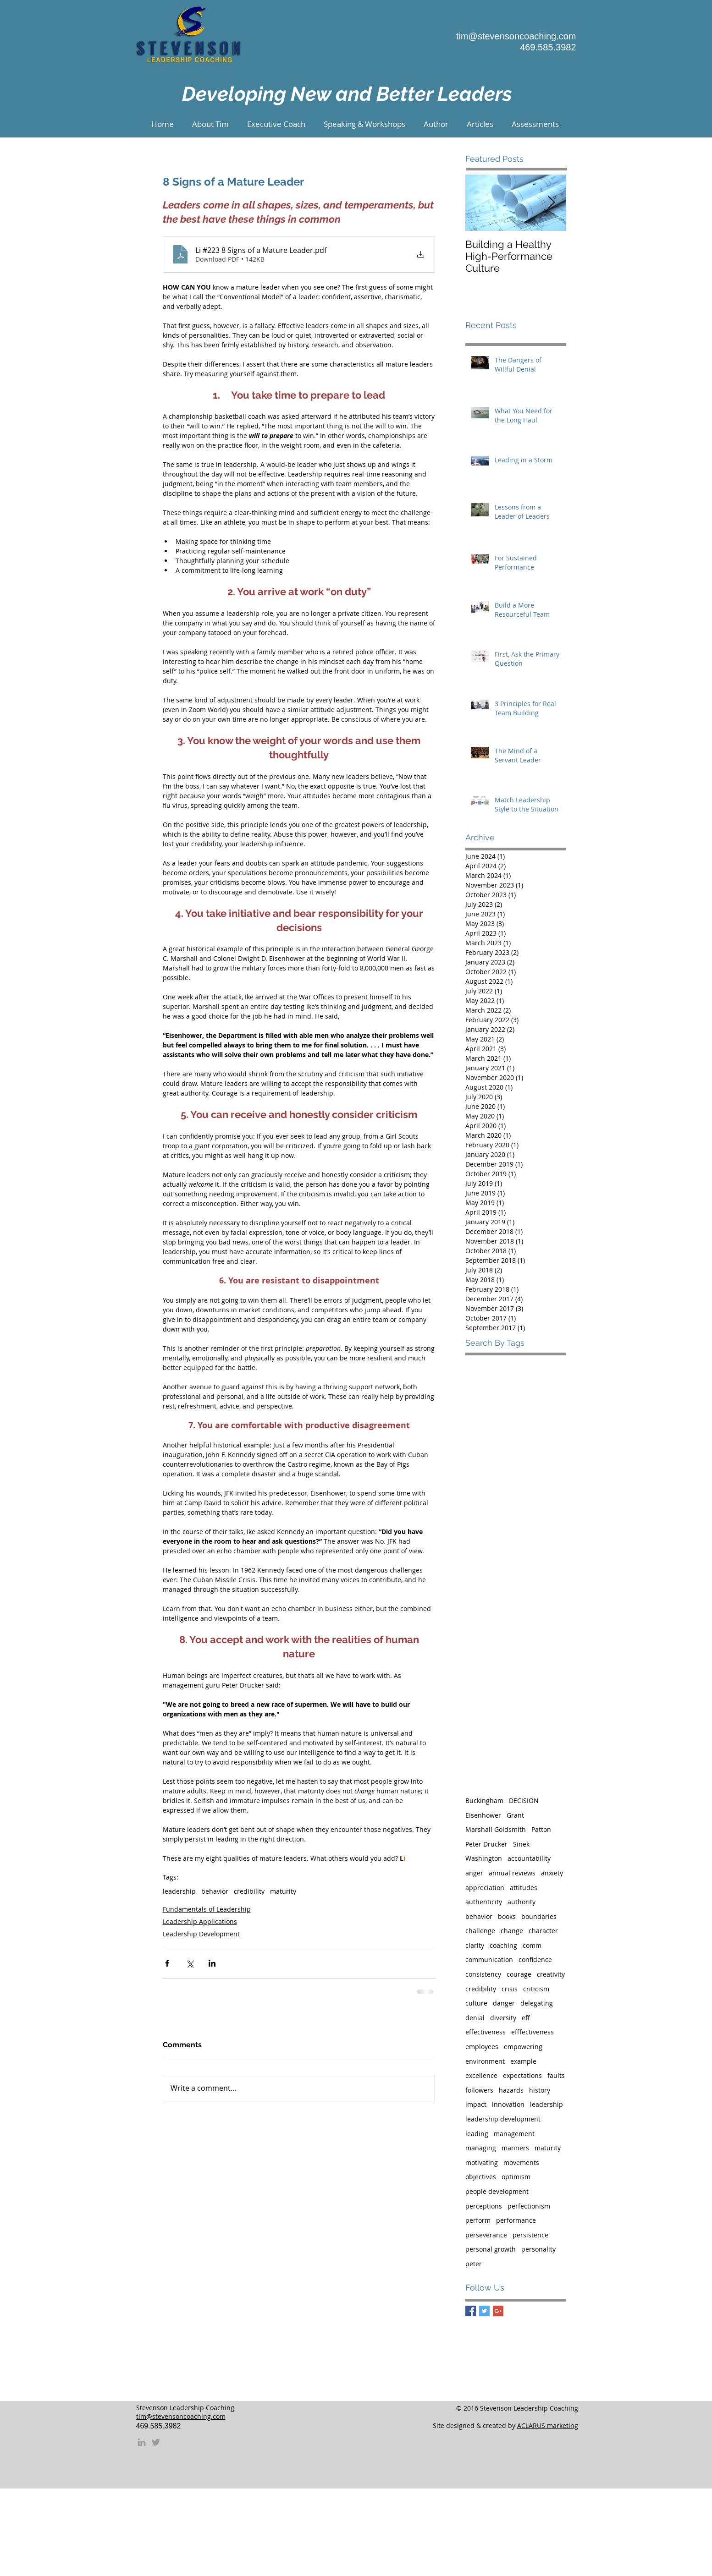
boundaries (539, 1916)
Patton (541, 1829)
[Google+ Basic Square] (498, 2311)
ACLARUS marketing (547, 2425)
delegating (536, 2003)
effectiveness (485, 2032)
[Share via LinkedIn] (212, 1963)
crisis (510, 1988)
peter (473, 2263)
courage (519, 1974)
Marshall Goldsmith (495, 1829)
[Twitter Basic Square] (484, 2311)
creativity (551, 1974)
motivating (481, 2162)
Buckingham (484, 1800)
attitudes (523, 1887)
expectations (522, 2075)
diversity (503, 2017)
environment (485, 2061)
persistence (530, 2235)
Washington (483, 1858)
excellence (481, 2075)
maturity (283, 1891)
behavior (214, 1891)
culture (476, 2003)
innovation (508, 2104)
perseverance (486, 2235)
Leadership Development (201, 1933)
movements (521, 2162)
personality (538, 2249)
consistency (483, 1974)
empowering (523, 2046)
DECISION (524, 1800)
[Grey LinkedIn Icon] (141, 2442)
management (514, 2133)
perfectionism (529, 2206)
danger (504, 2003)
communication (489, 1959)
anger (474, 1873)
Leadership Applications (200, 1921)
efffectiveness (532, 2032)
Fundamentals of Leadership (207, 1909)
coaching (503, 1945)
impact (475, 2104)
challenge (480, 1930)
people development (497, 2191)
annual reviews (512, 1873)
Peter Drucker (486, 1844)
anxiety (552, 1873)
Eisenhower (483, 1815)
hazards (511, 2090)
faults (556, 2075)
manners (515, 2147)
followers (479, 2090)
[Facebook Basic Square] (470, 2311)
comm (532, 1945)
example (523, 2061)
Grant (515, 1815)
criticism (536, 1988)
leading (476, 2133)
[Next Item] (551, 203)
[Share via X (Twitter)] (189, 1963)
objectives (480, 2176)
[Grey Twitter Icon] (155, 2442)
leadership (179, 1891)
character (543, 1930)
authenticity (483, 1901)
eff (526, 2017)
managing (480, 2147)
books (507, 1916)
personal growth (490, 2249)
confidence (535, 1959)
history (539, 2090)
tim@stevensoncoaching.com (516, 36)
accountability (529, 1858)
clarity (474, 1945)
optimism (516, 2176)
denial (475, 2017)
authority (521, 1901)
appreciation (484, 1887)
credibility (249, 1891)
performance (516, 2220)
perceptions (483, 2206)
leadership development (503, 2119)
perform (478, 2220)
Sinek (521, 1844)
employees (481, 2046)
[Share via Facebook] (167, 1963)
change (512, 1930)
